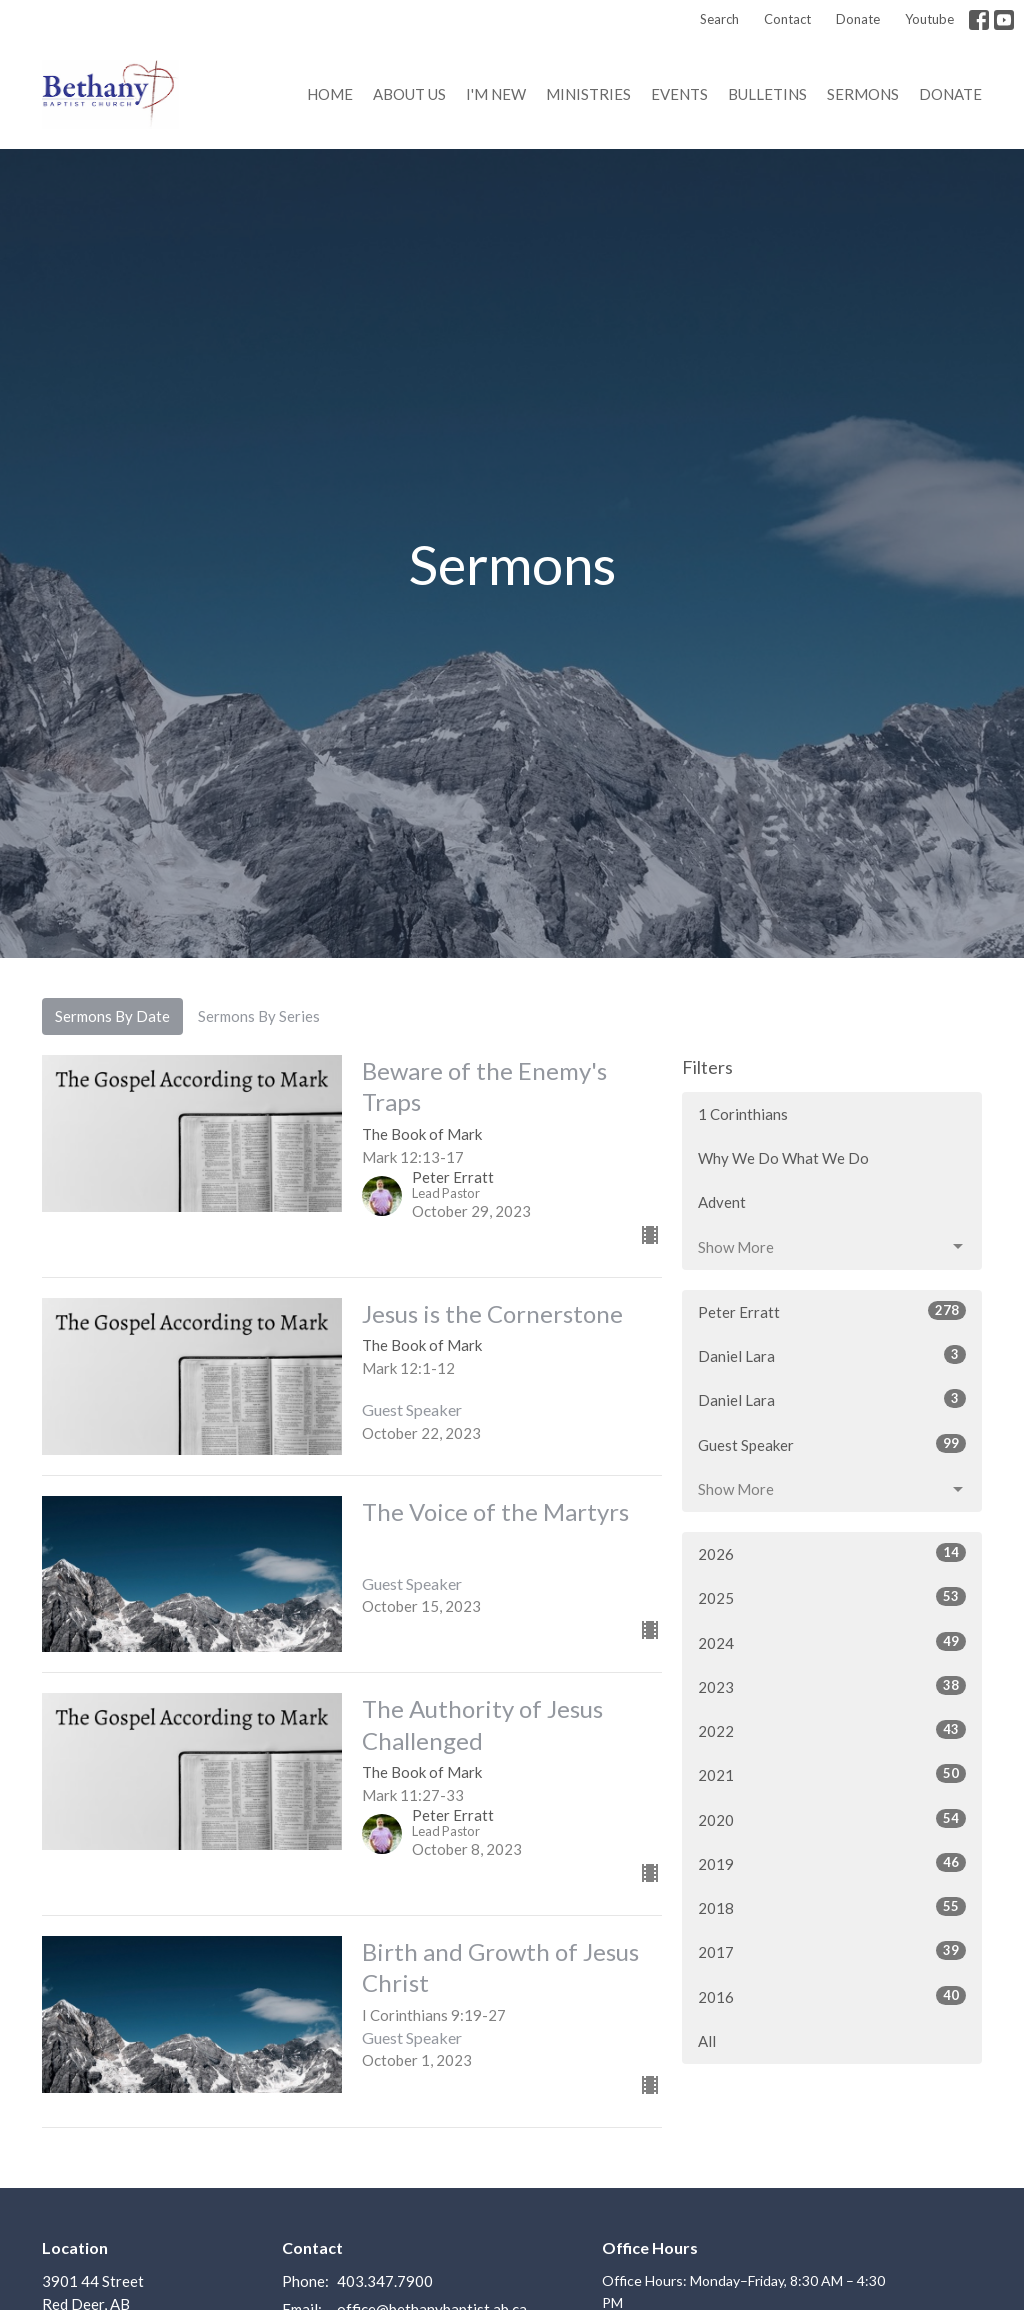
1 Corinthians (743, 1114)
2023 (832, 1686)
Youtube (929, 19)
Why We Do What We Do (783, 1158)
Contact (787, 19)
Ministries (588, 94)
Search (719, 19)
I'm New (496, 94)
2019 (832, 1863)
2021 (832, 1774)
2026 (832, 1553)
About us (409, 94)
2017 (832, 1951)
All (707, 2041)
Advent (722, 1202)
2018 (832, 1907)
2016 (832, 1996)
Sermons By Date (112, 1016)
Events (679, 94)
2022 (832, 1730)
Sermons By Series (259, 1016)
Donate (858, 19)
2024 (832, 1642)
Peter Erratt (832, 1311)
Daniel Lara (832, 1355)
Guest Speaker (832, 1444)
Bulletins (767, 94)
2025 (832, 1597)
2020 (832, 1819)
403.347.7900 (385, 2281)
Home (330, 94)
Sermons (863, 94)
